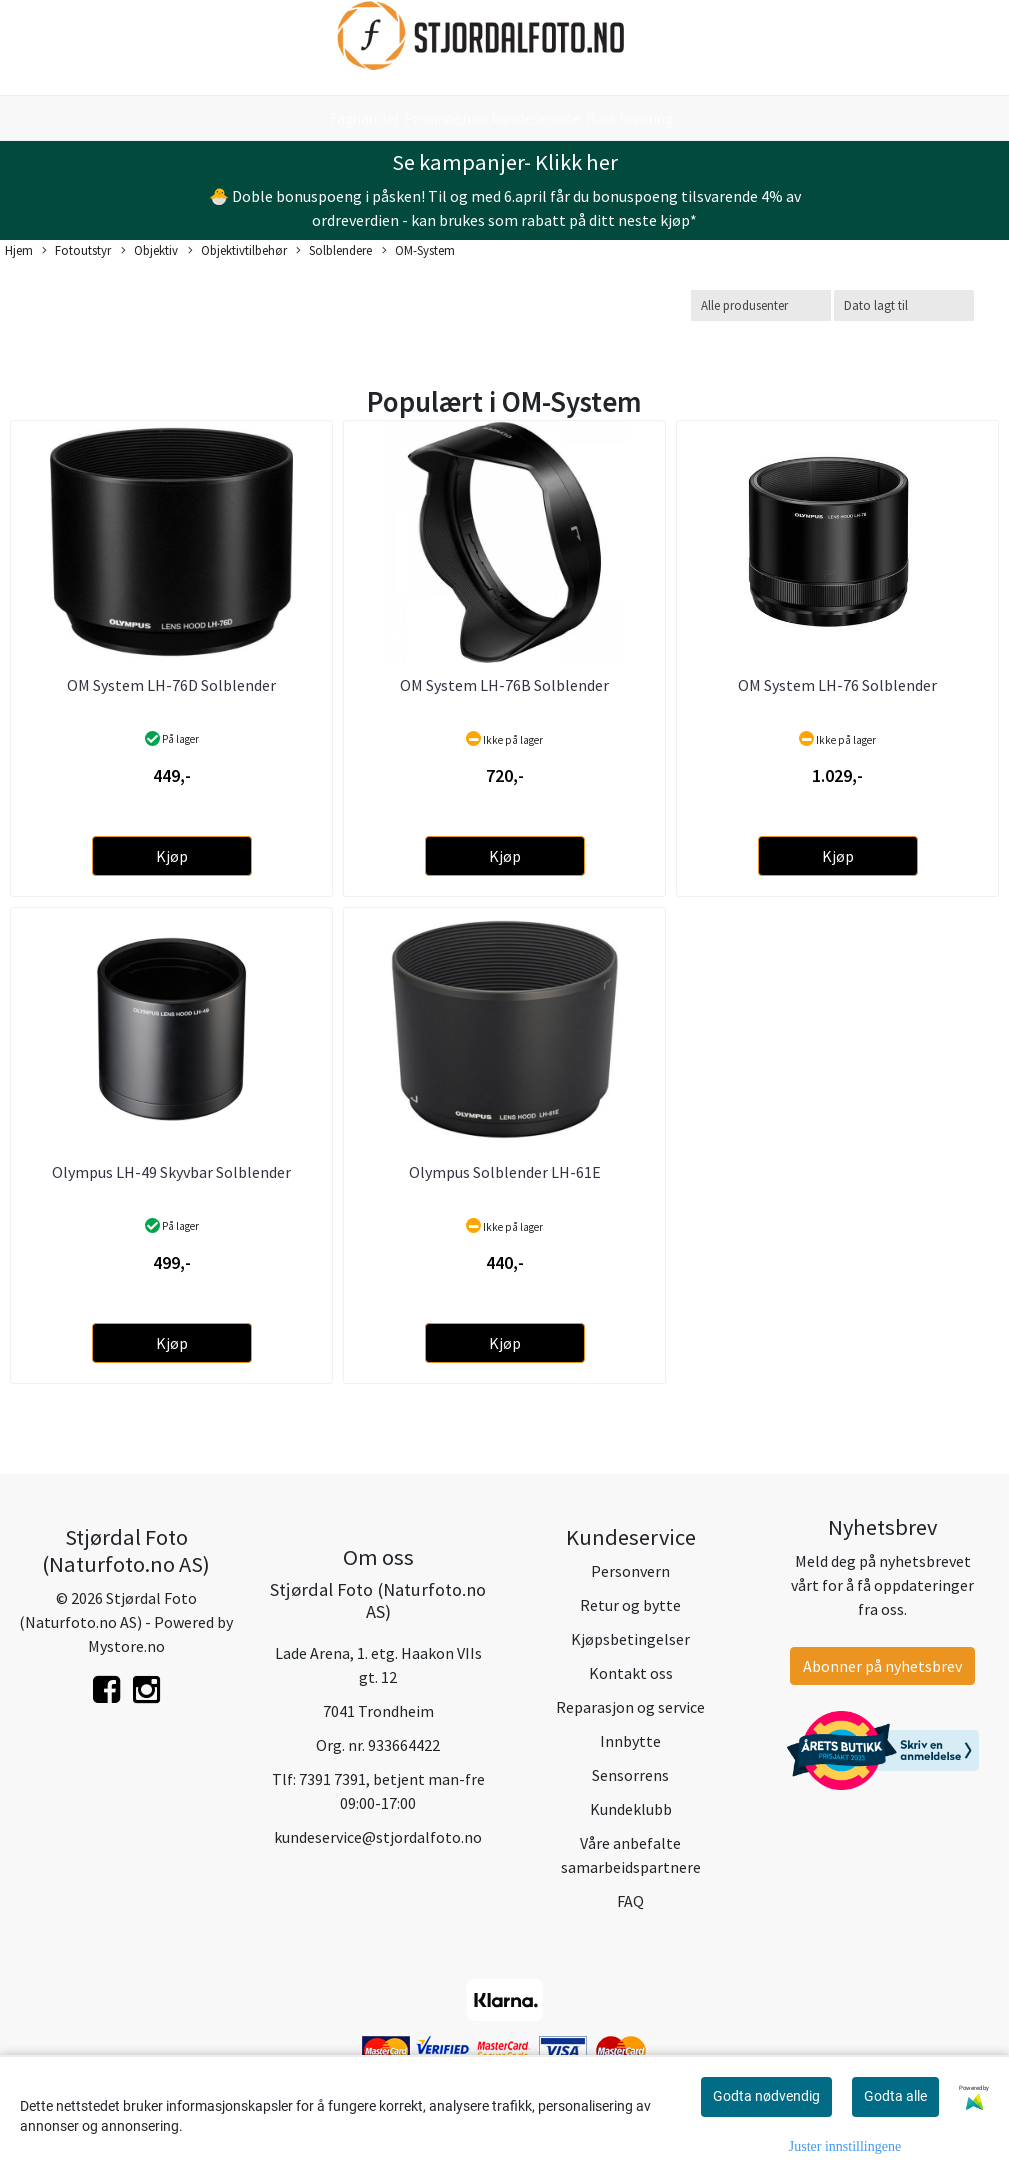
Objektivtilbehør (237, 251)
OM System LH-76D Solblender (171, 685)
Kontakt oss (631, 1673)
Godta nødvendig (766, 2096)
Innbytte (630, 1741)
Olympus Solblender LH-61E (505, 1172)
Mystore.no (126, 1646)
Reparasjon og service (630, 1707)
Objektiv (149, 251)
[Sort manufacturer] (761, 305)
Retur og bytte (630, 1605)
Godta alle (895, 2096)
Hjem (19, 250)
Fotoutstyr (76, 251)
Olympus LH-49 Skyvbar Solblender (171, 1172)
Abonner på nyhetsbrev (882, 1666)
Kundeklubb (631, 1809)
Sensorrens (630, 1775)
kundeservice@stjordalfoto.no (378, 1837)
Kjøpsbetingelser (630, 1639)
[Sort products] (904, 305)
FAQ (630, 1901)
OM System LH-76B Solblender (504, 685)
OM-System (418, 251)
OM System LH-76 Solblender (837, 685)
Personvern (630, 1571)
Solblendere (334, 251)
